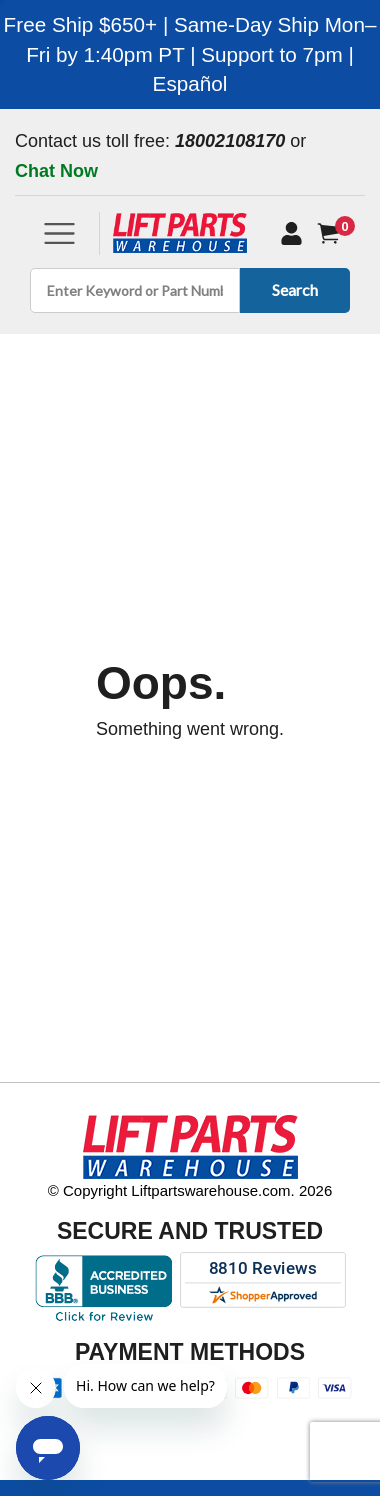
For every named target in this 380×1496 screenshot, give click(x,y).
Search (291, 289)
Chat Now (56, 171)
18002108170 (230, 141)
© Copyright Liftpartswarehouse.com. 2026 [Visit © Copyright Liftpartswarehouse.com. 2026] (190, 1190)
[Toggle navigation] (59, 233)
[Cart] (332, 233)
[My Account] (291, 233)
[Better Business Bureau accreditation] (103, 1288)
